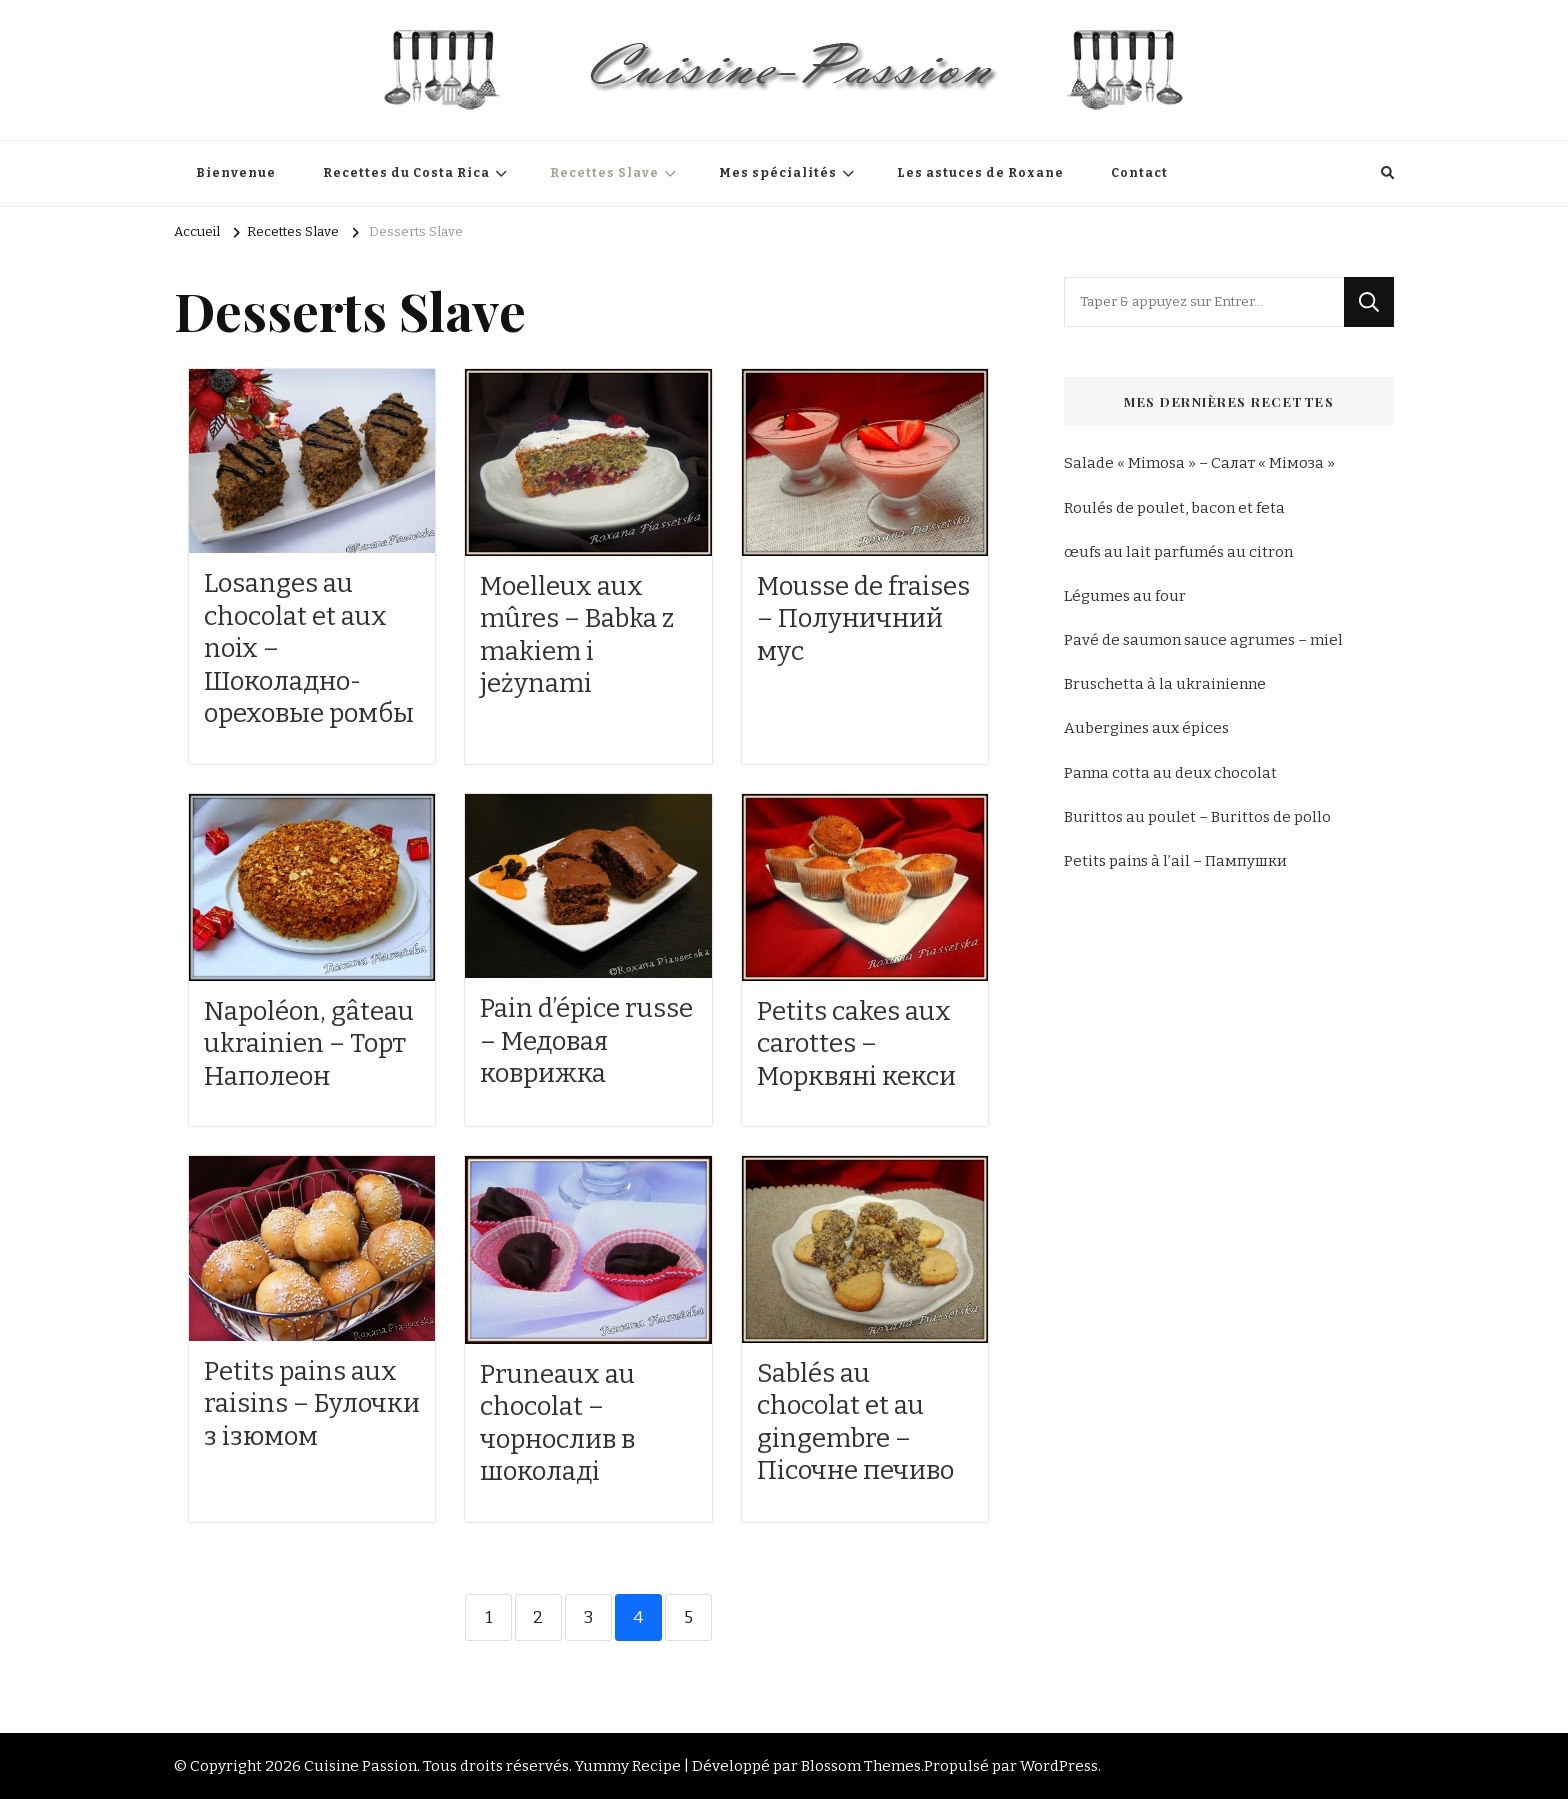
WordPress (1059, 1766)
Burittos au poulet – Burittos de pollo (1197, 817)
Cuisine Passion (360, 1766)
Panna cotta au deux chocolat (1170, 773)
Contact (1139, 173)
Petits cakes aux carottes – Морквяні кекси (856, 1044)
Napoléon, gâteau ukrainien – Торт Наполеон (309, 1044)
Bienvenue (236, 173)
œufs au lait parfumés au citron (1178, 552)
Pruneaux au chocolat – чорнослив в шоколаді (557, 1423)
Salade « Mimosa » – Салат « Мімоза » (1199, 463)
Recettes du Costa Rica (406, 173)
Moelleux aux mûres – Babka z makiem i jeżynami (577, 635)
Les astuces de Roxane (980, 173)
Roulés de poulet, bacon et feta (1174, 508)
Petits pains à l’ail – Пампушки (1175, 861)
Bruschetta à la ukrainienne (1165, 684)
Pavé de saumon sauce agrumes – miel (1203, 640)
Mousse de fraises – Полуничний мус (863, 619)
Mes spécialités (778, 173)
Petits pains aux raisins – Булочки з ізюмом (312, 1404)
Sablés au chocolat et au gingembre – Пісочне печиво (855, 1422)
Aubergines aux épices (1146, 728)
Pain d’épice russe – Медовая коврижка (586, 1041)
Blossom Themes (861, 1766)
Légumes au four (1125, 596)
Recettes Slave (604, 173)
